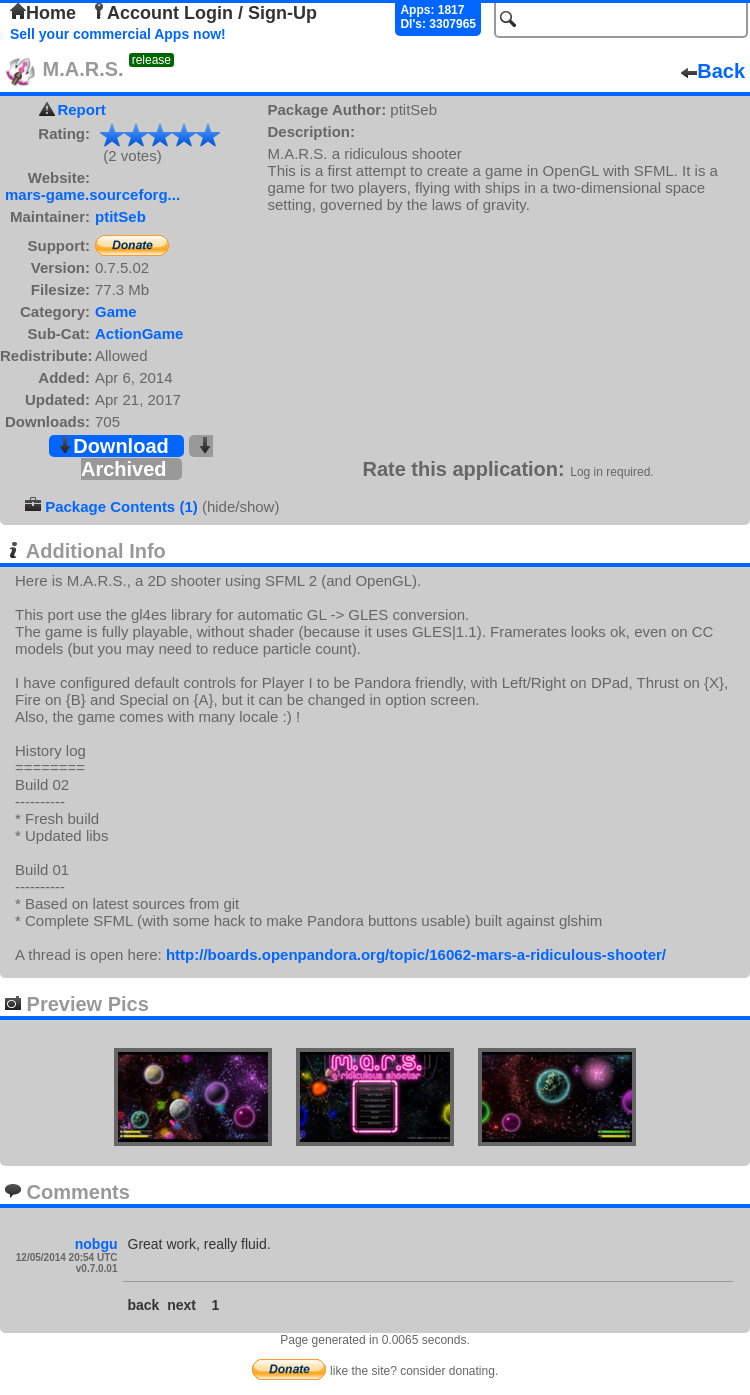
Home (43, 13)
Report (81, 109)
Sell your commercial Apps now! (118, 34)
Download (113, 446)
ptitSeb (120, 216)
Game (116, 311)
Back (713, 71)
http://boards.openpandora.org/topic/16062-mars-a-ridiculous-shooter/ (416, 954)
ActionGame (139, 333)
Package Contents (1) (121, 506)
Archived (147, 458)
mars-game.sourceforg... (92, 194)
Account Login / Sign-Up (204, 13)
